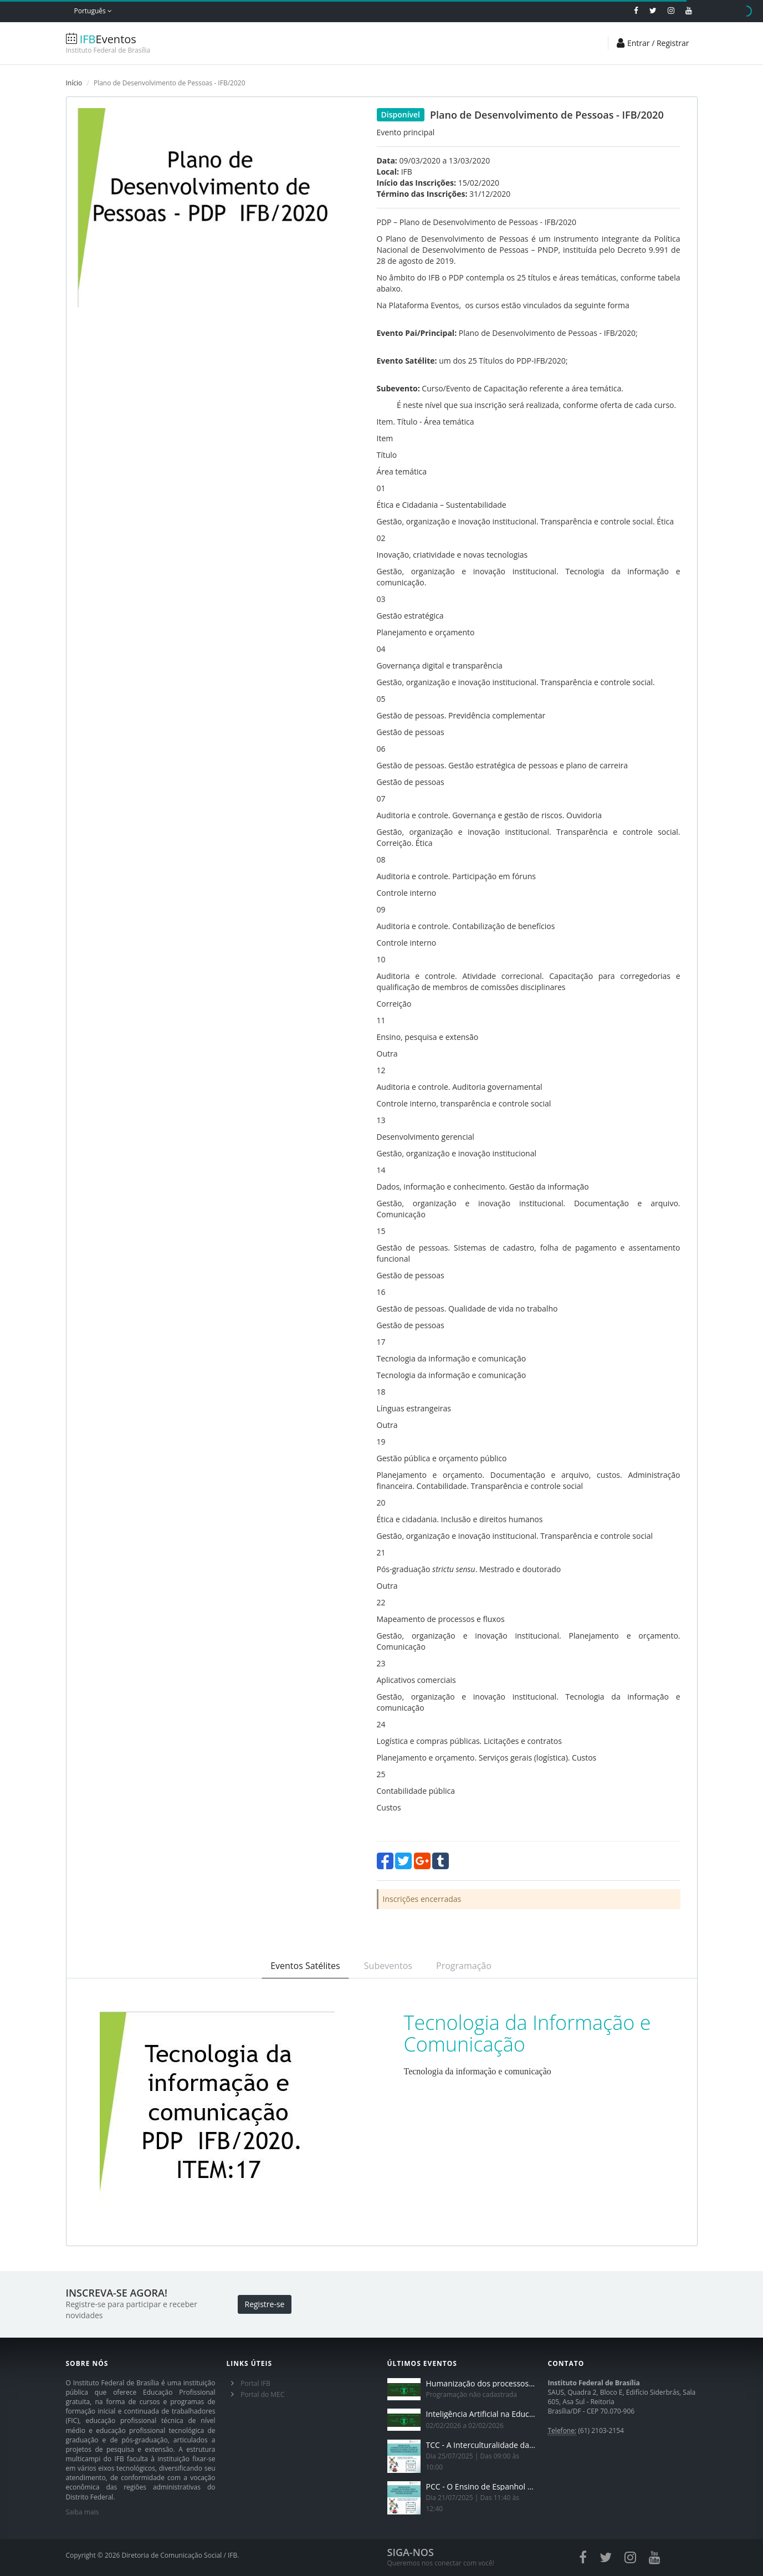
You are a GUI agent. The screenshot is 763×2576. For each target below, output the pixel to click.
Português (93, 11)
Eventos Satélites (305, 1966)
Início (74, 83)
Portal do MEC (262, 2394)
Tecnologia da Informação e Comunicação (527, 2033)
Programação (463, 1966)
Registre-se (265, 2304)
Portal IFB (255, 2383)
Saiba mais (82, 2512)
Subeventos (388, 1966)
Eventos (132, 43)
